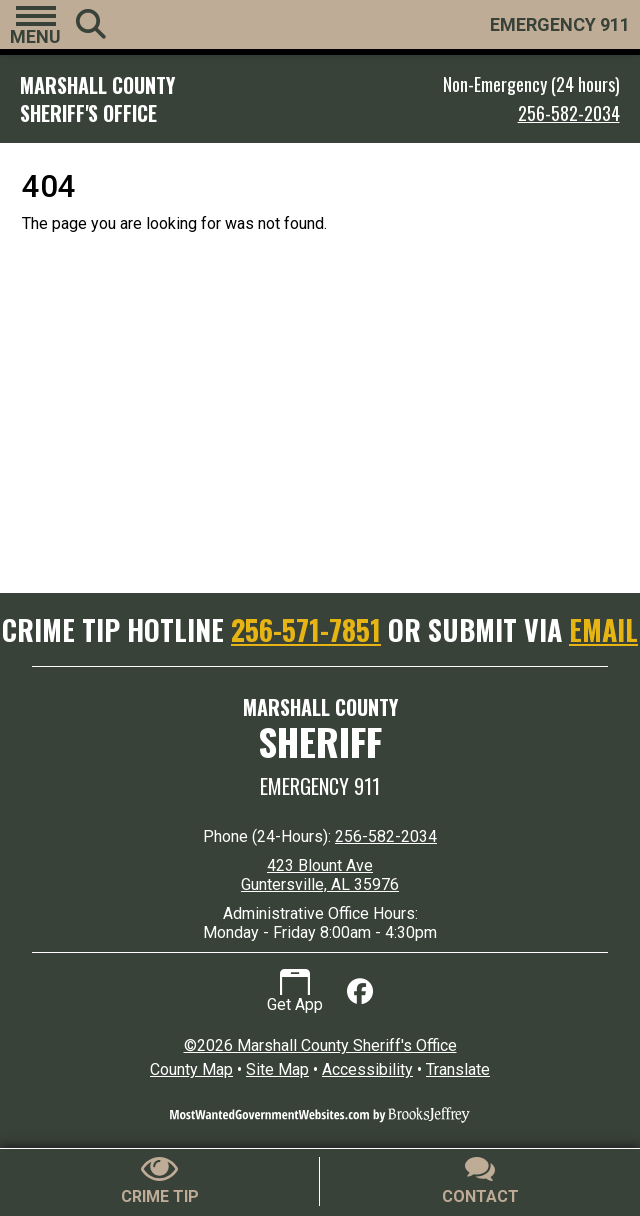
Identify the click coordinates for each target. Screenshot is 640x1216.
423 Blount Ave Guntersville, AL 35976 (320, 875)
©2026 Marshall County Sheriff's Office (320, 1045)
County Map (191, 1069)
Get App (295, 992)
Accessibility (367, 1069)
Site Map (277, 1069)
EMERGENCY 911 (560, 24)
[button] (35, 25)
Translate (458, 1069)
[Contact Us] (480, 1181)
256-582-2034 (569, 113)
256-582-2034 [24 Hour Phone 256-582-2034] (386, 836)
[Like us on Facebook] (360, 992)
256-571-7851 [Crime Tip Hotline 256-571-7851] (306, 629)
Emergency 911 (320, 786)
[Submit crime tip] (160, 1181)
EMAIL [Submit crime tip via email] (603, 629)
